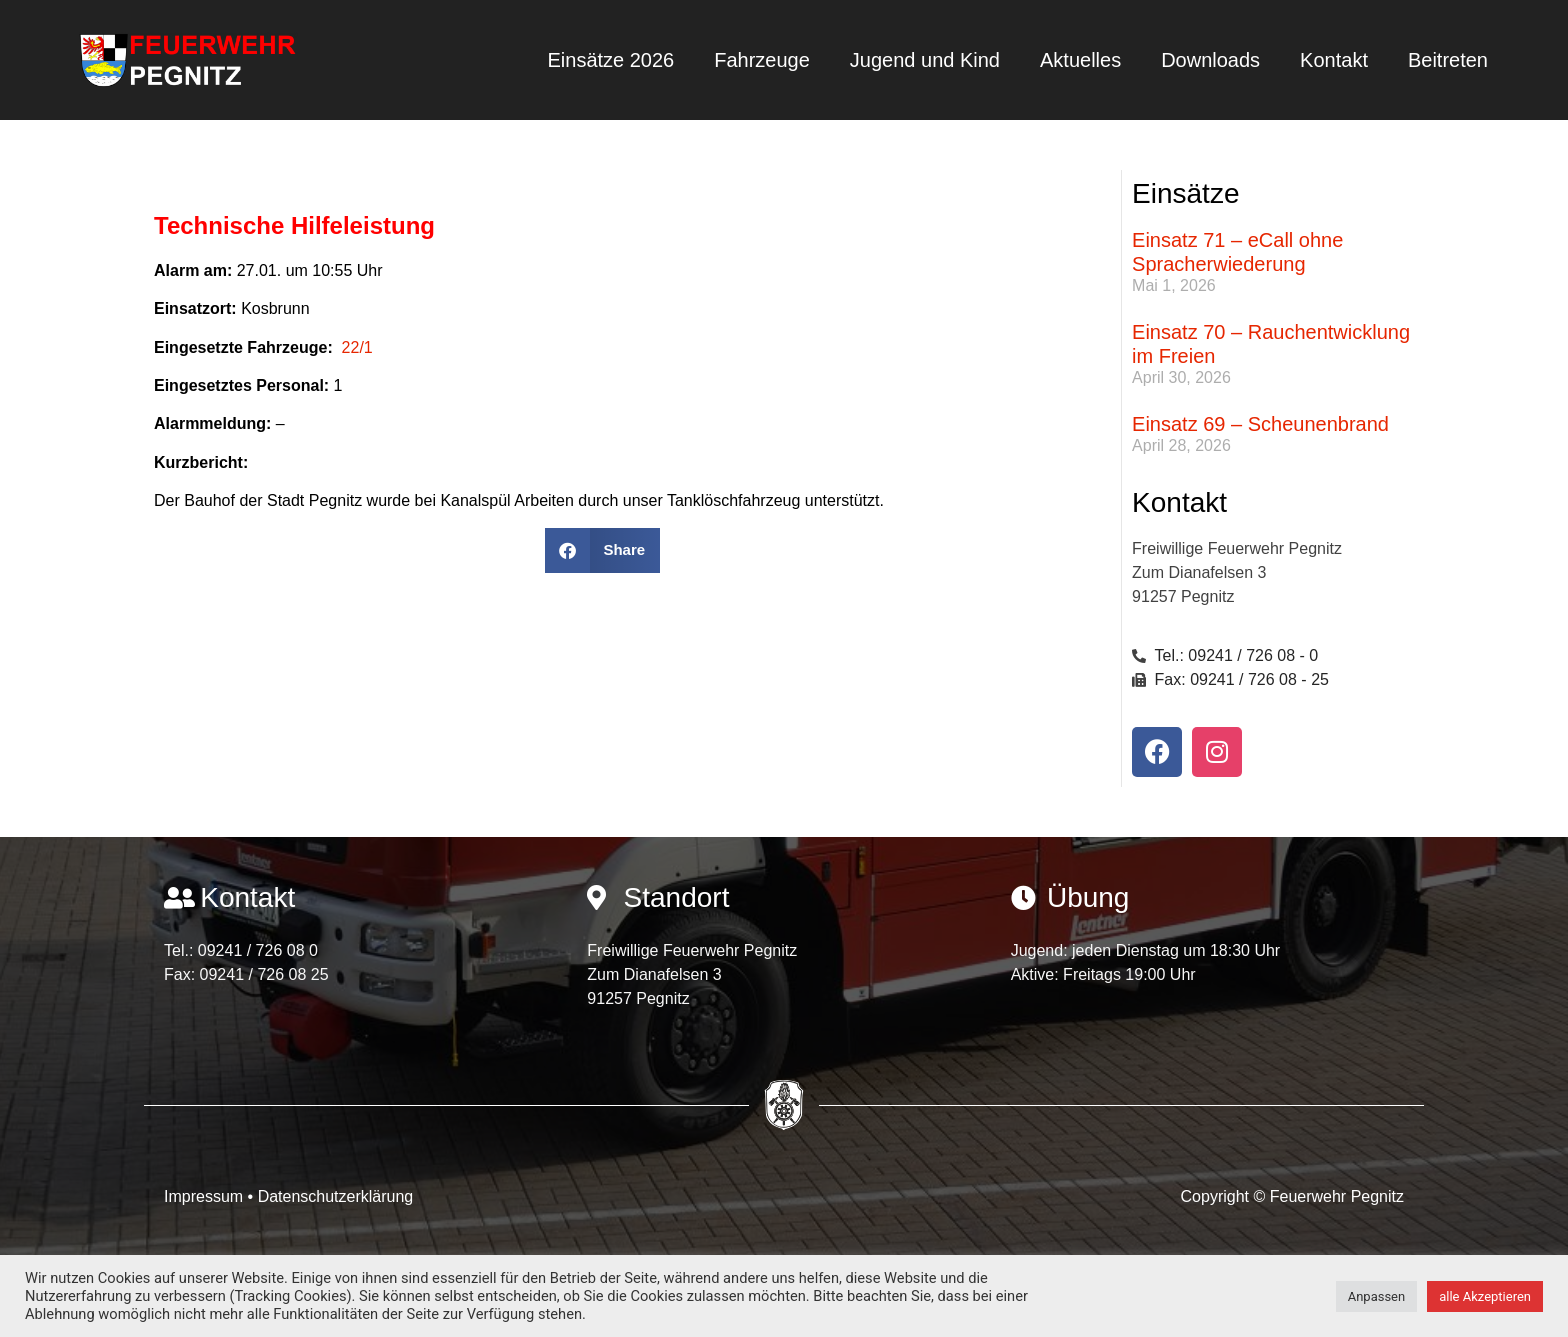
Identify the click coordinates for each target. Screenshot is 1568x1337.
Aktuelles (1080, 60)
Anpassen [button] (1377, 1296)
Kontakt (1334, 60)
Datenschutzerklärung (336, 1196)
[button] (602, 550)
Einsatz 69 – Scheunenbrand (1260, 424)
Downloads (1210, 60)
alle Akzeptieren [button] (1485, 1296)
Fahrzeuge (762, 60)
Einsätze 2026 (610, 60)
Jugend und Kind (925, 60)
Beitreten (1448, 60)
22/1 (357, 347)
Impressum (206, 1196)
